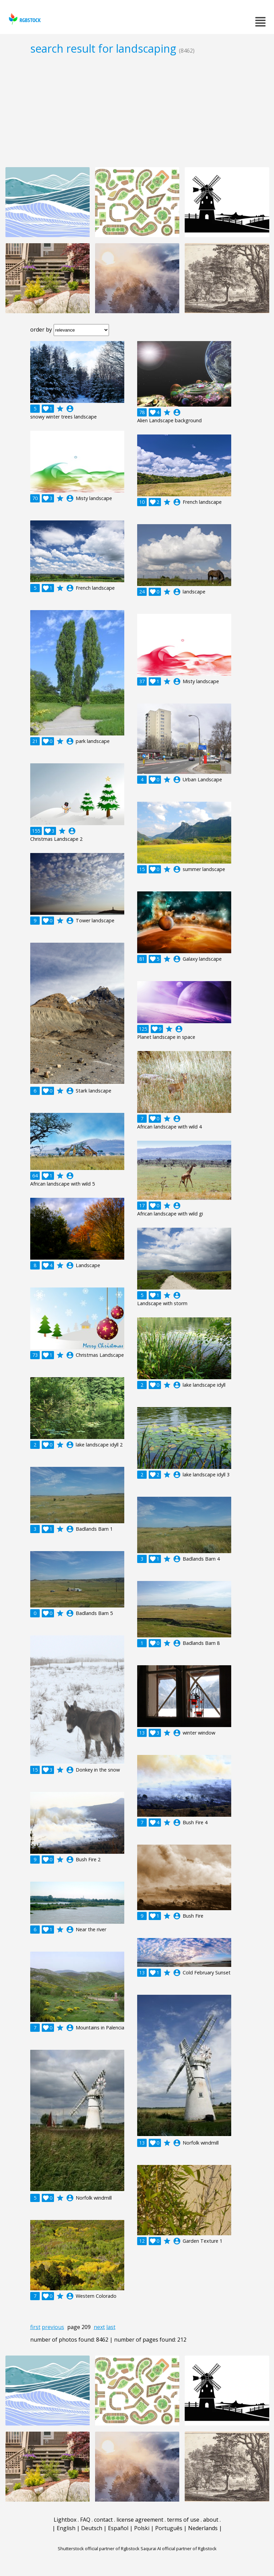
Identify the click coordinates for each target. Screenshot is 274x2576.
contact (103, 2519)
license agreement (139, 2519)
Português (168, 2528)
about (210, 2519)
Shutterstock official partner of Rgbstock (99, 2548)
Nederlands (203, 2528)
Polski (141, 2528)
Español (118, 2528)
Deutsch (91, 2528)
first (35, 2327)
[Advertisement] (137, 110)
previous (53, 2327)
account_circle (70, 409)
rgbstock (24, 19)
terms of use (183, 2519)
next (99, 2327)
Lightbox (65, 2519)
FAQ (85, 2519)
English (66, 2528)
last (110, 2327)
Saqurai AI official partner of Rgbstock (179, 2548)
